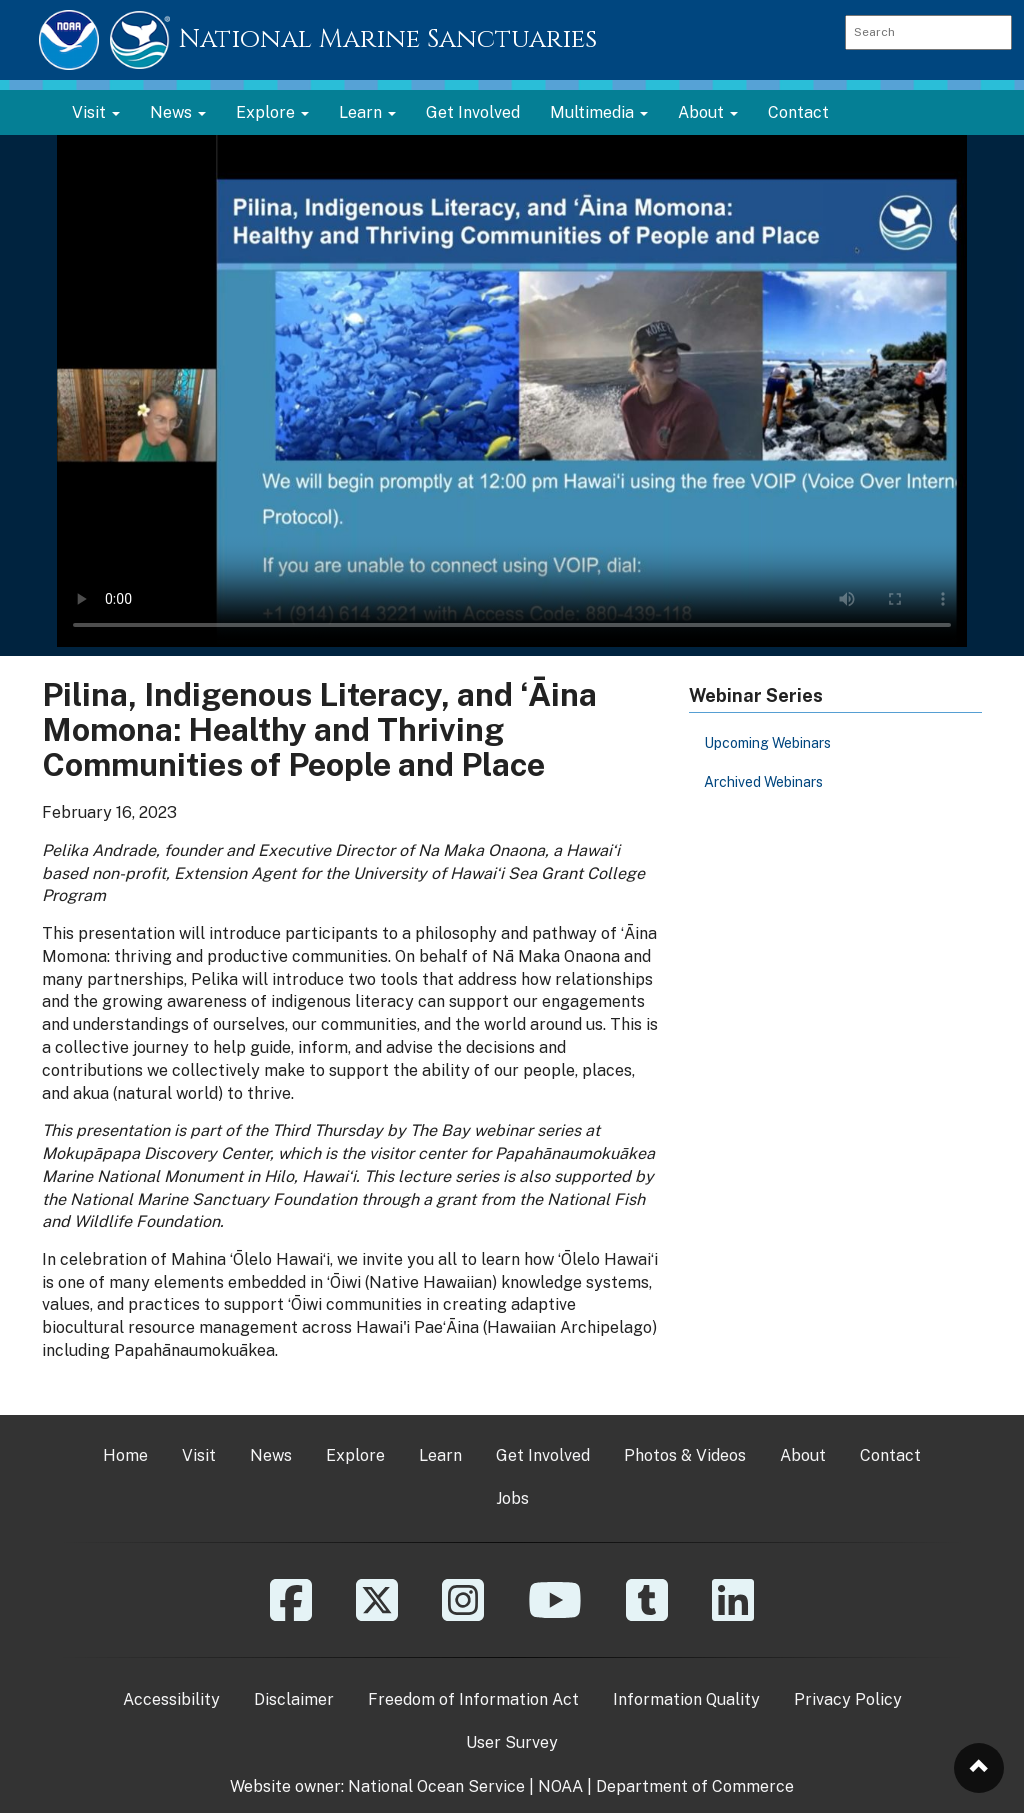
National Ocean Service (436, 1786)
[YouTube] (555, 1614)
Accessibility (171, 1699)
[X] (377, 1614)
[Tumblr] (647, 1614)
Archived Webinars (763, 782)
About (803, 1455)
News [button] (178, 112)
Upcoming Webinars (767, 743)
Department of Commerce (695, 1786)
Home (125, 1455)
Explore (355, 1455)
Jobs (512, 1498)
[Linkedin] (733, 1614)
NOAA (560, 1786)
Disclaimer (294, 1699)
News (271, 1455)
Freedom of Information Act (473, 1699)
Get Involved (473, 112)
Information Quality (686, 1699)
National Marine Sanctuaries (388, 39)
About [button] (708, 112)
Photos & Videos (685, 1455)
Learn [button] (367, 112)
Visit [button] (96, 112)
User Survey (512, 1742)
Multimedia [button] (599, 112)
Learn (440, 1455)
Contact (798, 112)
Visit (199, 1455)
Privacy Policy (848, 1699)
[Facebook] (291, 1614)
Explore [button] (272, 112)
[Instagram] (463, 1614)
